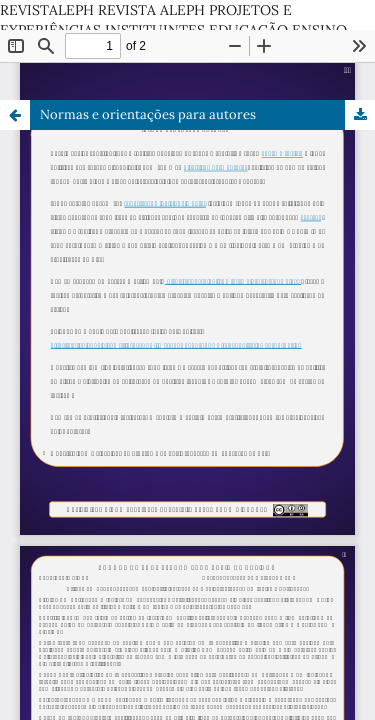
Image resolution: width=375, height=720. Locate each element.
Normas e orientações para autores (148, 114)
